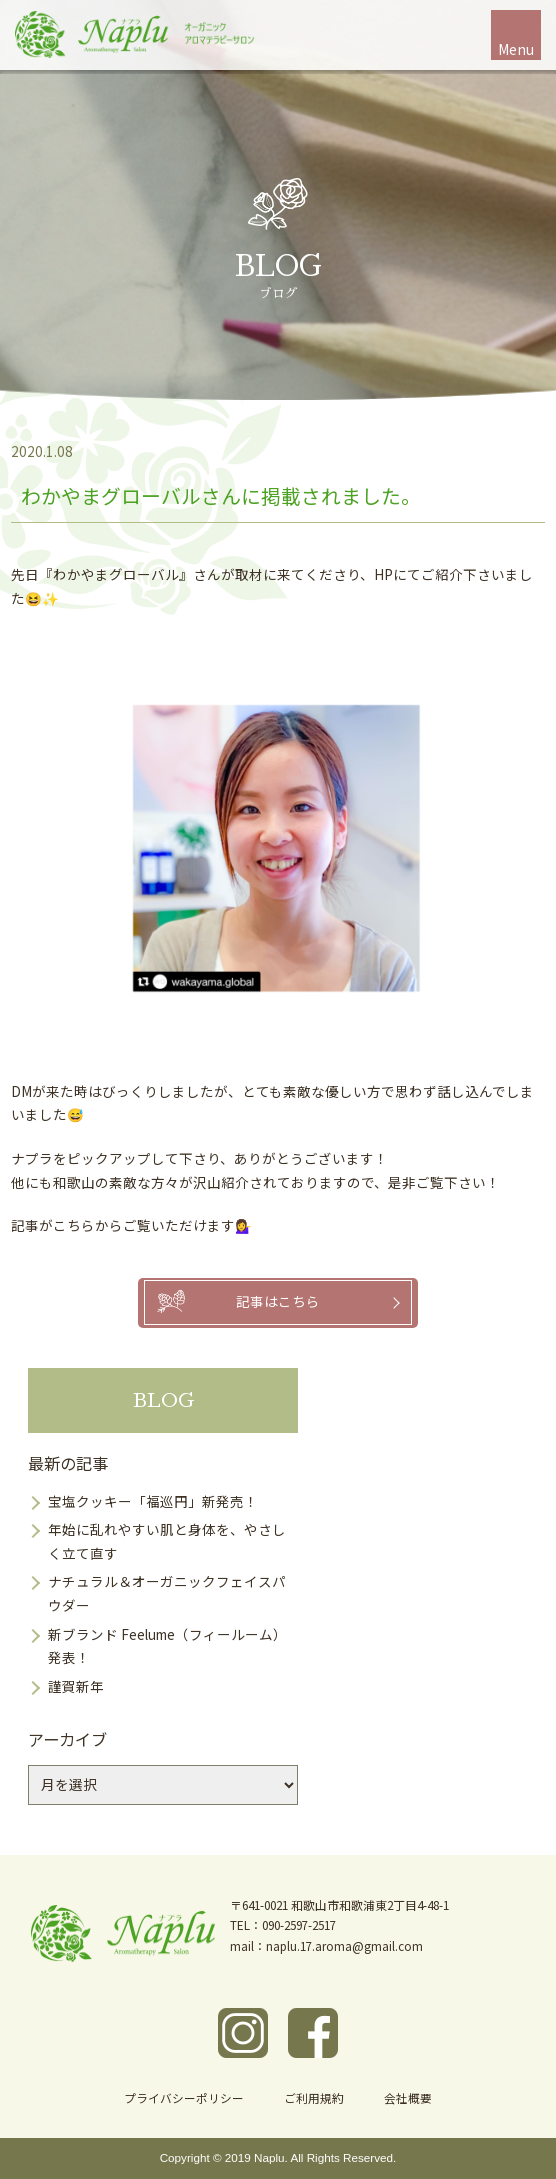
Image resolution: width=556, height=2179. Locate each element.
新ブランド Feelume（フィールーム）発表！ (167, 1646)
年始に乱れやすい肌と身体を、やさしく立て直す (167, 1541)
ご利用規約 (314, 2097)
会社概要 (408, 2097)
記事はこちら (278, 1301)
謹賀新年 (76, 1686)
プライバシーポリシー (184, 2097)
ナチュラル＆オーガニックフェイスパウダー (167, 1593)
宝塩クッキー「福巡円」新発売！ (153, 1501)
